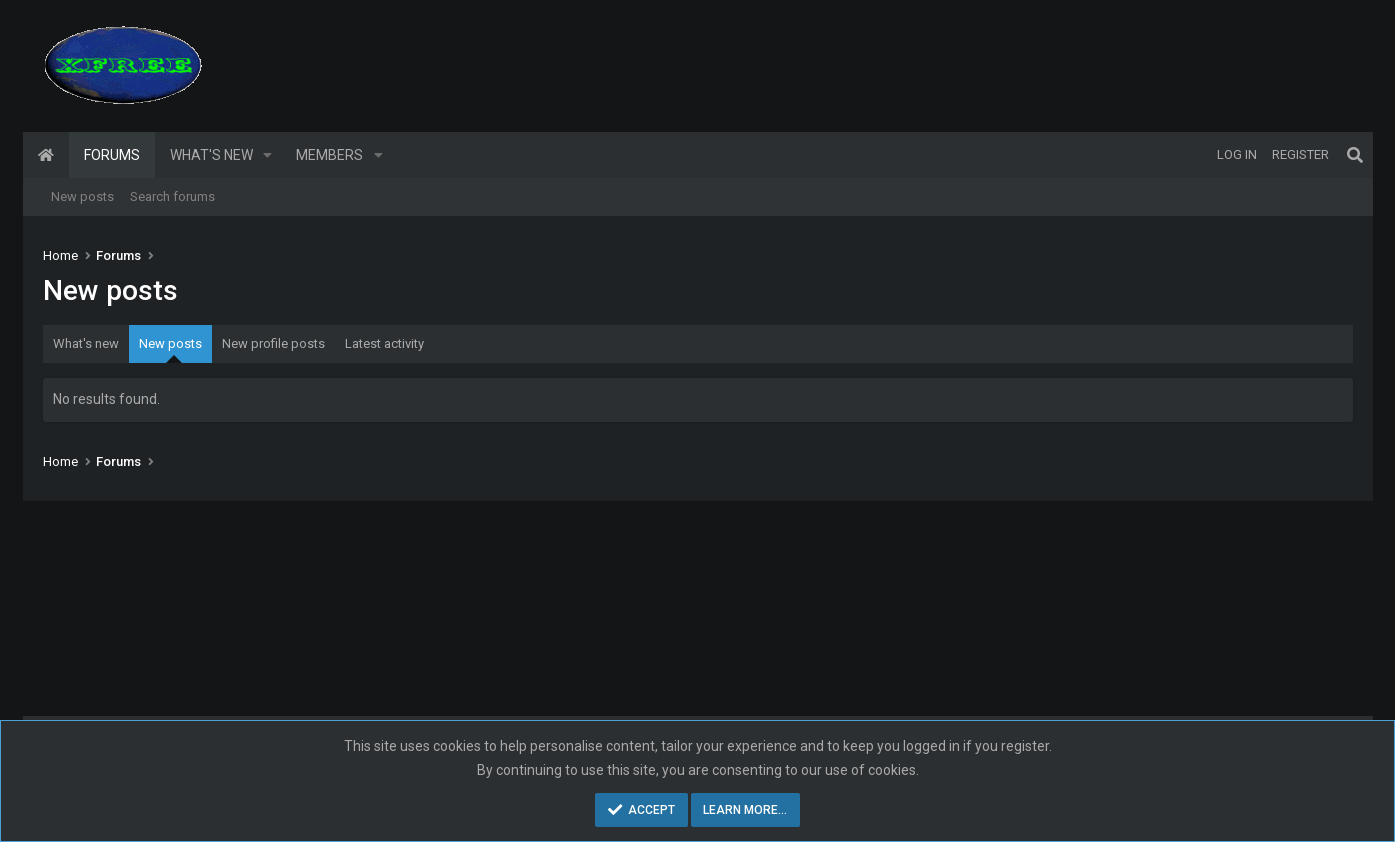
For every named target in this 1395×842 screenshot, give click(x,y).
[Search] (1355, 155)
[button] (267, 155)
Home (46, 155)
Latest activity (384, 343)
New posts (82, 196)
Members (329, 155)
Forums (112, 155)
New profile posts (273, 343)
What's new (211, 155)
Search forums (172, 196)
